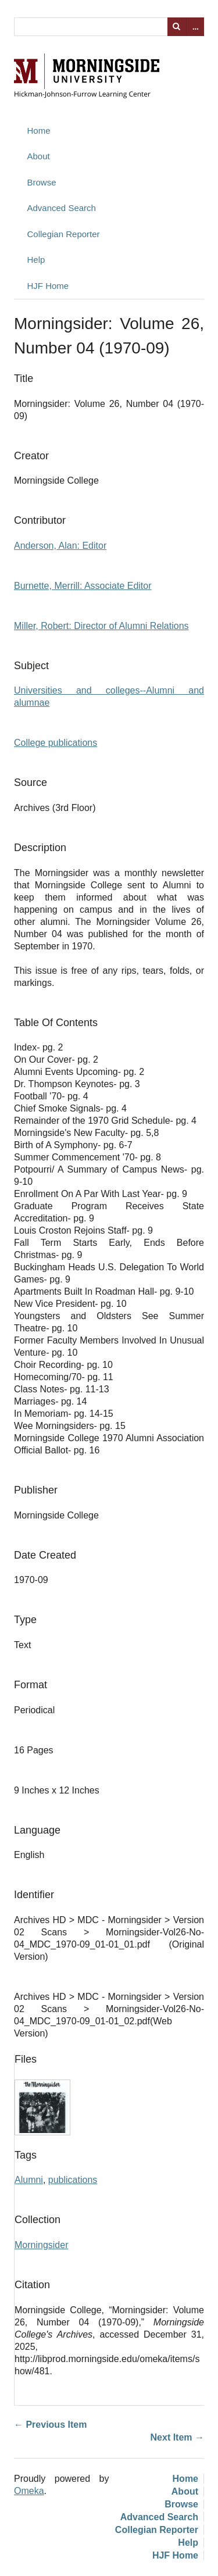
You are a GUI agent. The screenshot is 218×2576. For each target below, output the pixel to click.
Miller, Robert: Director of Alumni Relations (101, 626)
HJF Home (48, 286)
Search (176, 26)
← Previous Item (50, 2424)
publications (73, 2180)
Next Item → (177, 2437)
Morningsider (41, 2245)
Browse (41, 182)
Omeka (29, 2491)
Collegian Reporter (63, 234)
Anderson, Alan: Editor (60, 546)
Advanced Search (61, 208)
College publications (55, 743)
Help (36, 260)
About (38, 156)
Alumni (29, 2180)
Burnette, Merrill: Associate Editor (83, 586)
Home (39, 130)
